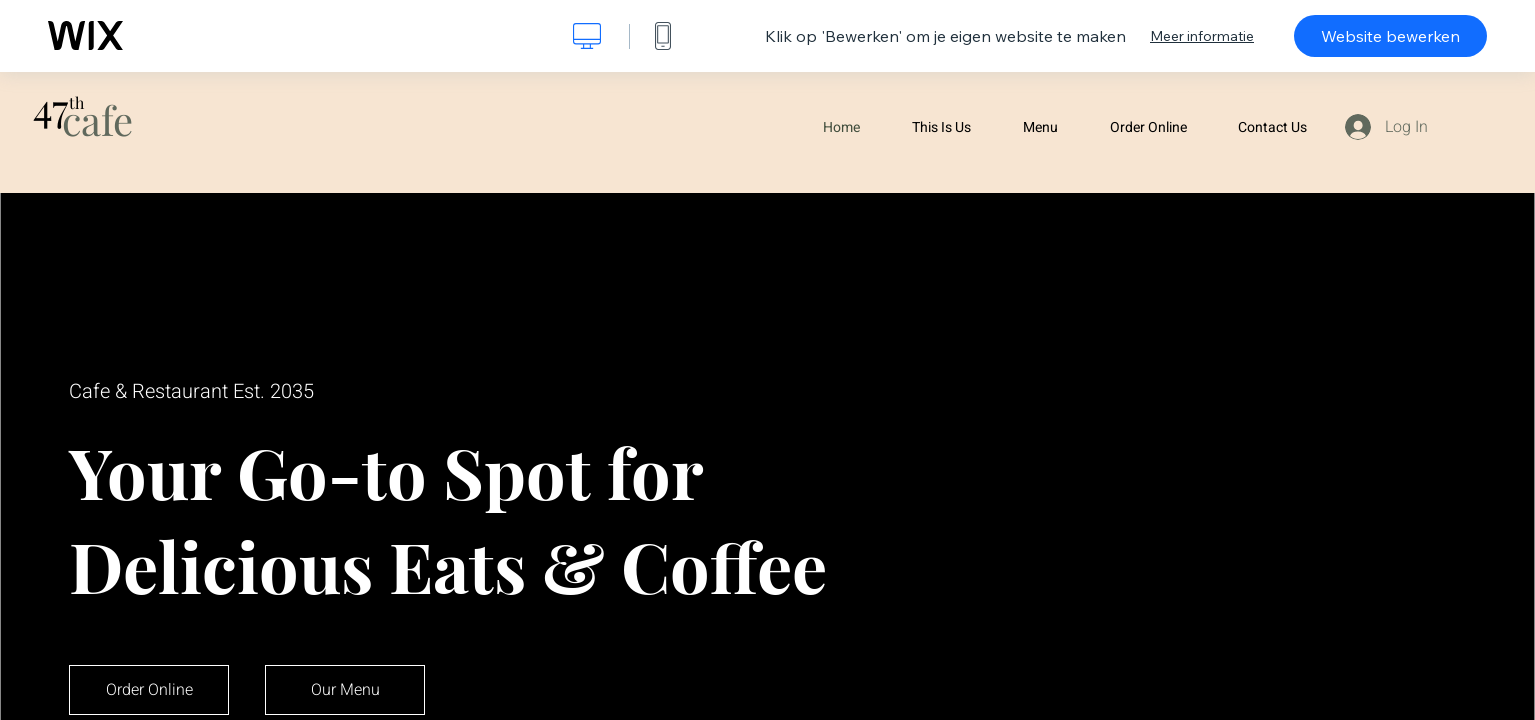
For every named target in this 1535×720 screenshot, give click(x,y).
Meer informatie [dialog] (1202, 36)
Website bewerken (1390, 36)
